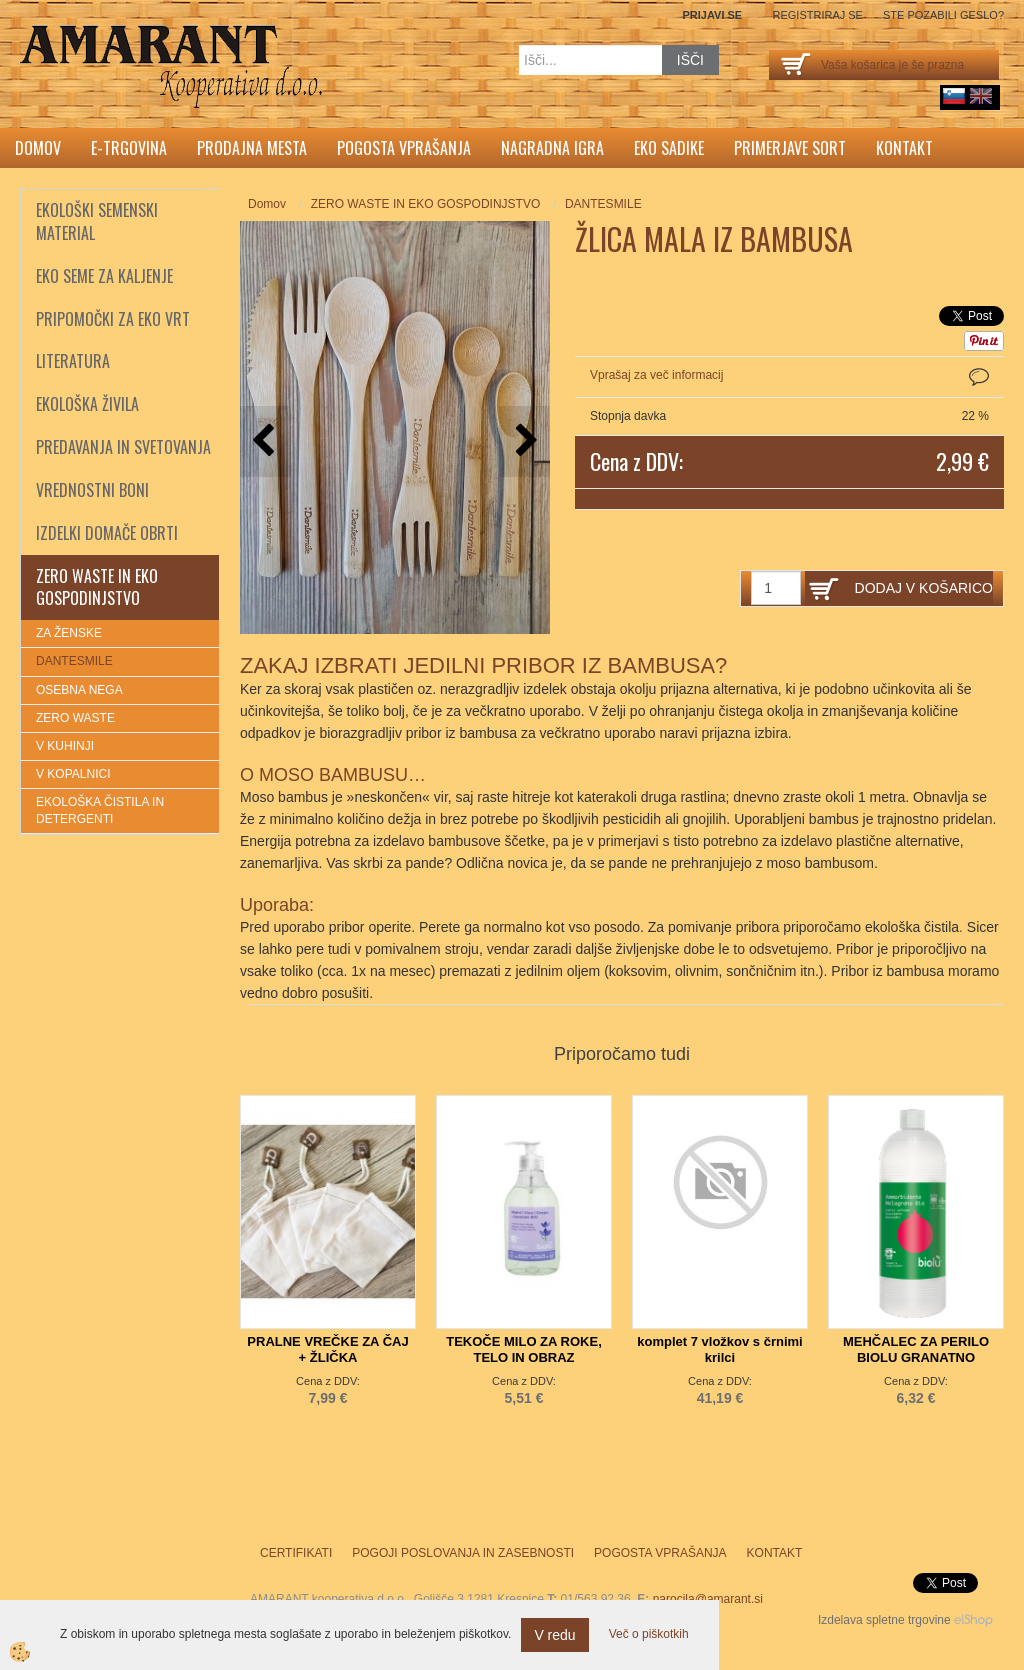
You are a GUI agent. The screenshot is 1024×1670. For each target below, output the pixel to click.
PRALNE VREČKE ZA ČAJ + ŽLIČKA (327, 1349)
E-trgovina (129, 148)
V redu (554, 1635)
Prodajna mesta (252, 148)
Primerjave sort (790, 148)
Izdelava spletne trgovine (884, 1620)
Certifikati (296, 1553)
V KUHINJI (65, 746)
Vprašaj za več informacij (656, 375)
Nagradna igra (552, 148)
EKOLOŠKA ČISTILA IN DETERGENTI (100, 810)
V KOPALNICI (73, 774)
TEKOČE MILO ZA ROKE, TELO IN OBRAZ (524, 1349)
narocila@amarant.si (708, 1599)
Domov (38, 148)
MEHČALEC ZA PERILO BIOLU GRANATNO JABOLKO (916, 1357)
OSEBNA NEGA (79, 690)
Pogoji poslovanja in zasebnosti (463, 1553)
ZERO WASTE (75, 718)
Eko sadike (669, 148)
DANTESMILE (74, 661)
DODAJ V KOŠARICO (924, 588)
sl (954, 96)
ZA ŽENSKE (69, 633)
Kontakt (904, 148)
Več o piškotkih (649, 1634)
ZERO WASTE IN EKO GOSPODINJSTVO (426, 204)
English (981, 96)
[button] (524, 441)
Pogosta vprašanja (404, 148)
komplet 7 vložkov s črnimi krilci (719, 1349)
